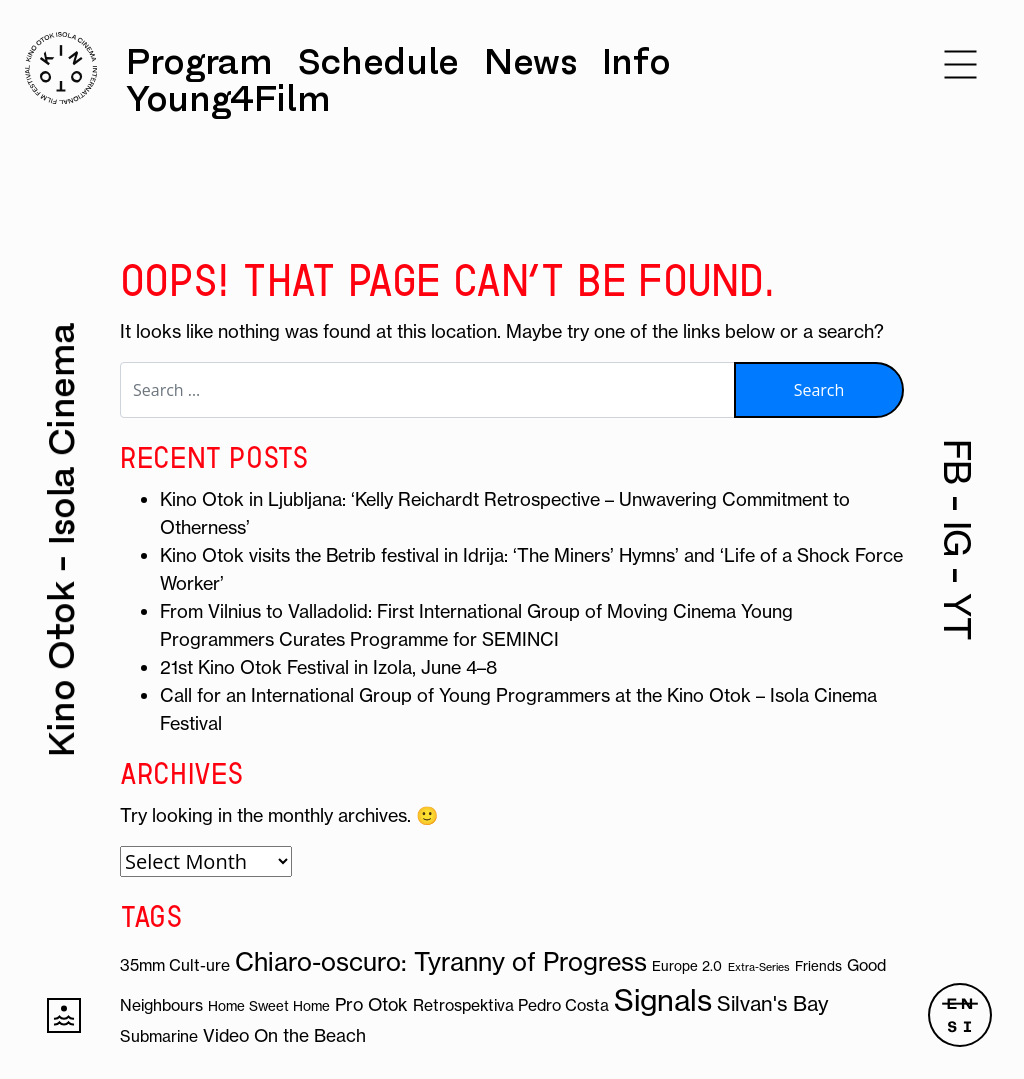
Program (199, 62)
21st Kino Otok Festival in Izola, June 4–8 (328, 667)
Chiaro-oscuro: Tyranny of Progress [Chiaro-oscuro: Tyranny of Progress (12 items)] (441, 962)
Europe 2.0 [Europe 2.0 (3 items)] (687, 966)
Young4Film (228, 99)
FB (957, 462)
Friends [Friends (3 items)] (818, 966)
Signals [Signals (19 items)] (663, 1000)
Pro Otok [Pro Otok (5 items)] (371, 1005)
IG (957, 539)
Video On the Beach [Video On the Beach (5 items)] (284, 1036)
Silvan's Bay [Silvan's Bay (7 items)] (773, 1003)
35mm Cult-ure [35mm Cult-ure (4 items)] (175, 965)
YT (957, 616)
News (530, 62)
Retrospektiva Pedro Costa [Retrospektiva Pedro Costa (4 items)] (511, 1005)
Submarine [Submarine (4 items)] (159, 1036)
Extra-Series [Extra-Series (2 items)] (759, 967)
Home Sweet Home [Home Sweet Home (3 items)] (269, 1006)
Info (636, 62)
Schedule (378, 62)
